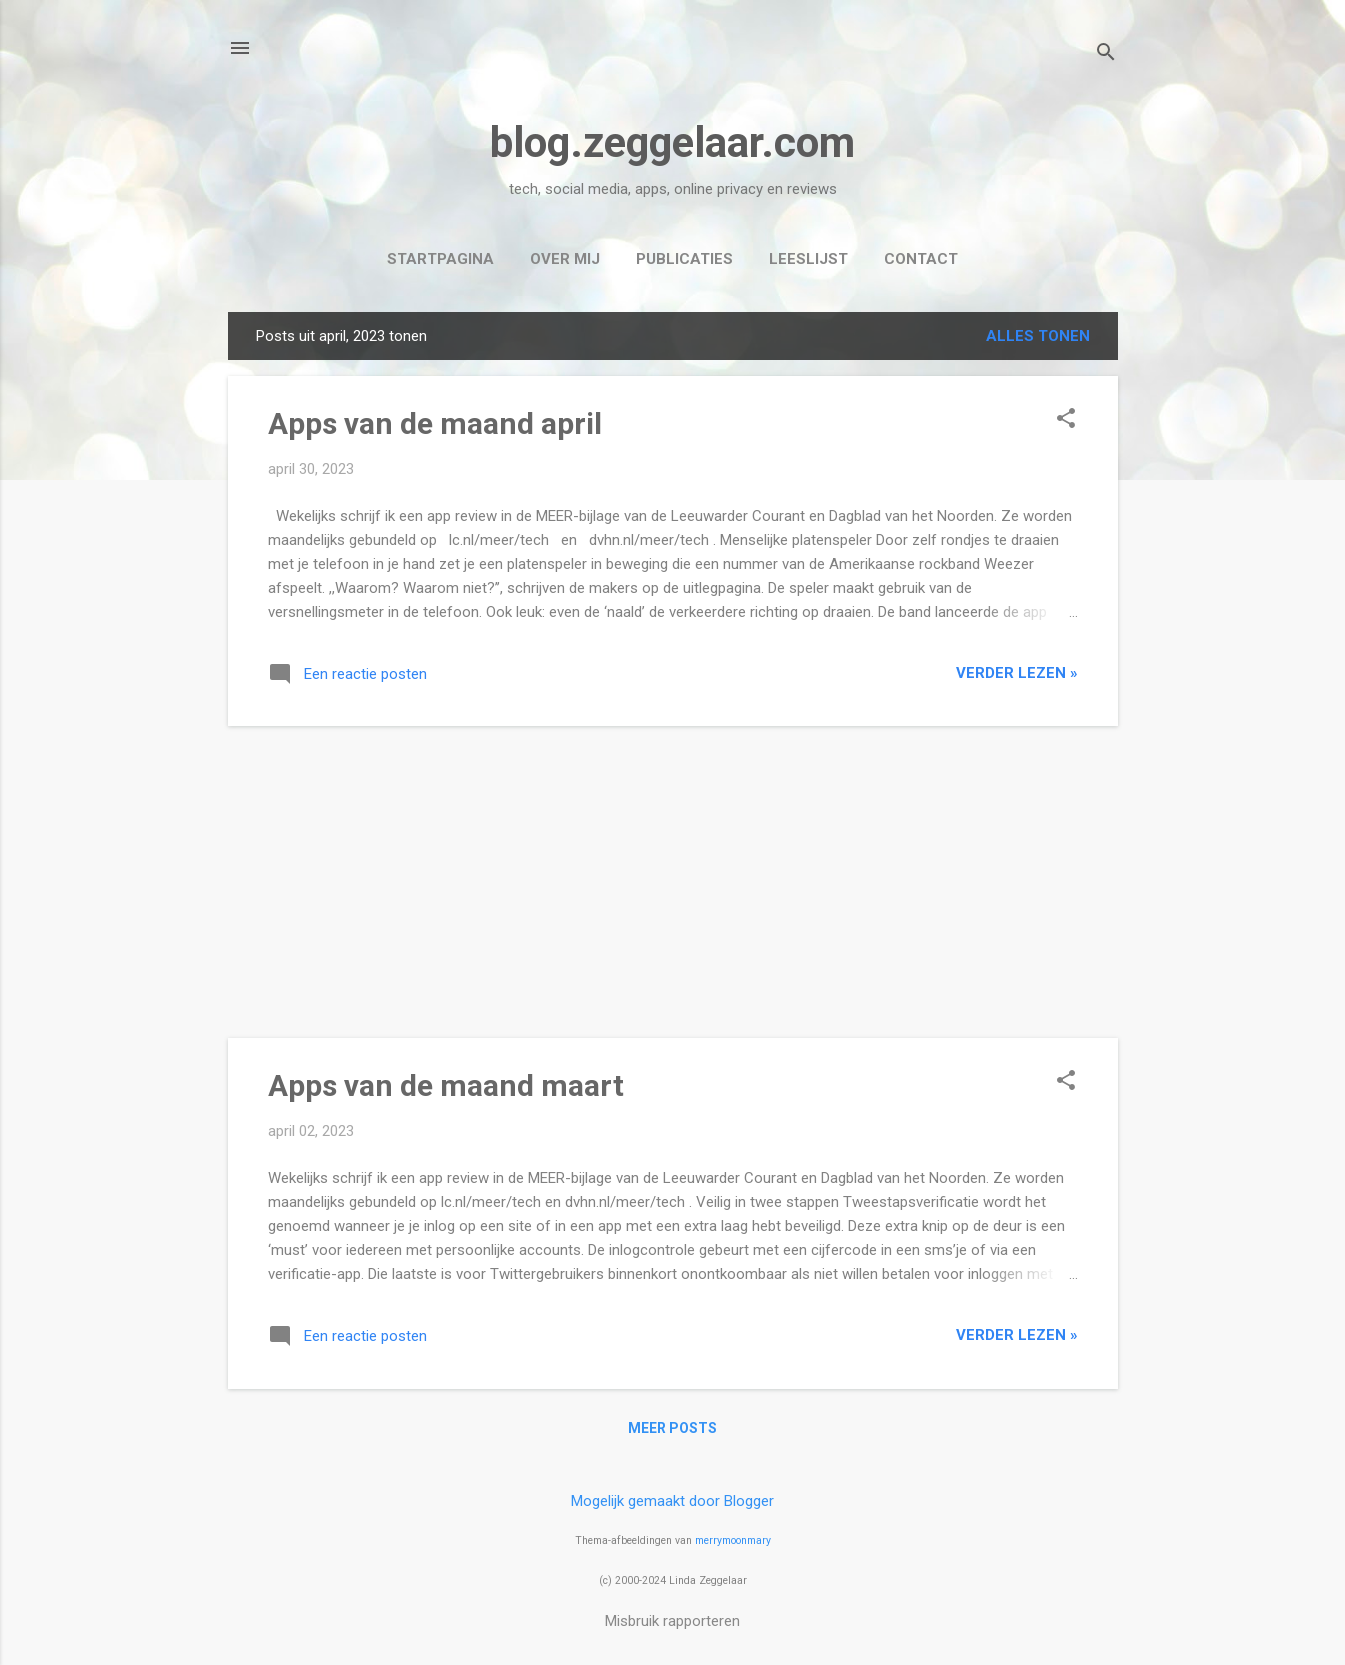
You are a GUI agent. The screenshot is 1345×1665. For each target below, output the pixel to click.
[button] (1066, 420)
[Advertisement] (673, 882)
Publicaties (684, 259)
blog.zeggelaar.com (672, 142)
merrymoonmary (733, 1540)
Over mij (565, 259)
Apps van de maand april (435, 423)
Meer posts (672, 1428)
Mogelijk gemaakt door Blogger (672, 1501)
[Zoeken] (1106, 54)
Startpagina (440, 259)
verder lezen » (1017, 673)
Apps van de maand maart (446, 1085)
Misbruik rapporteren (672, 1621)
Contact (921, 259)
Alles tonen (1038, 336)
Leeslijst (808, 259)
